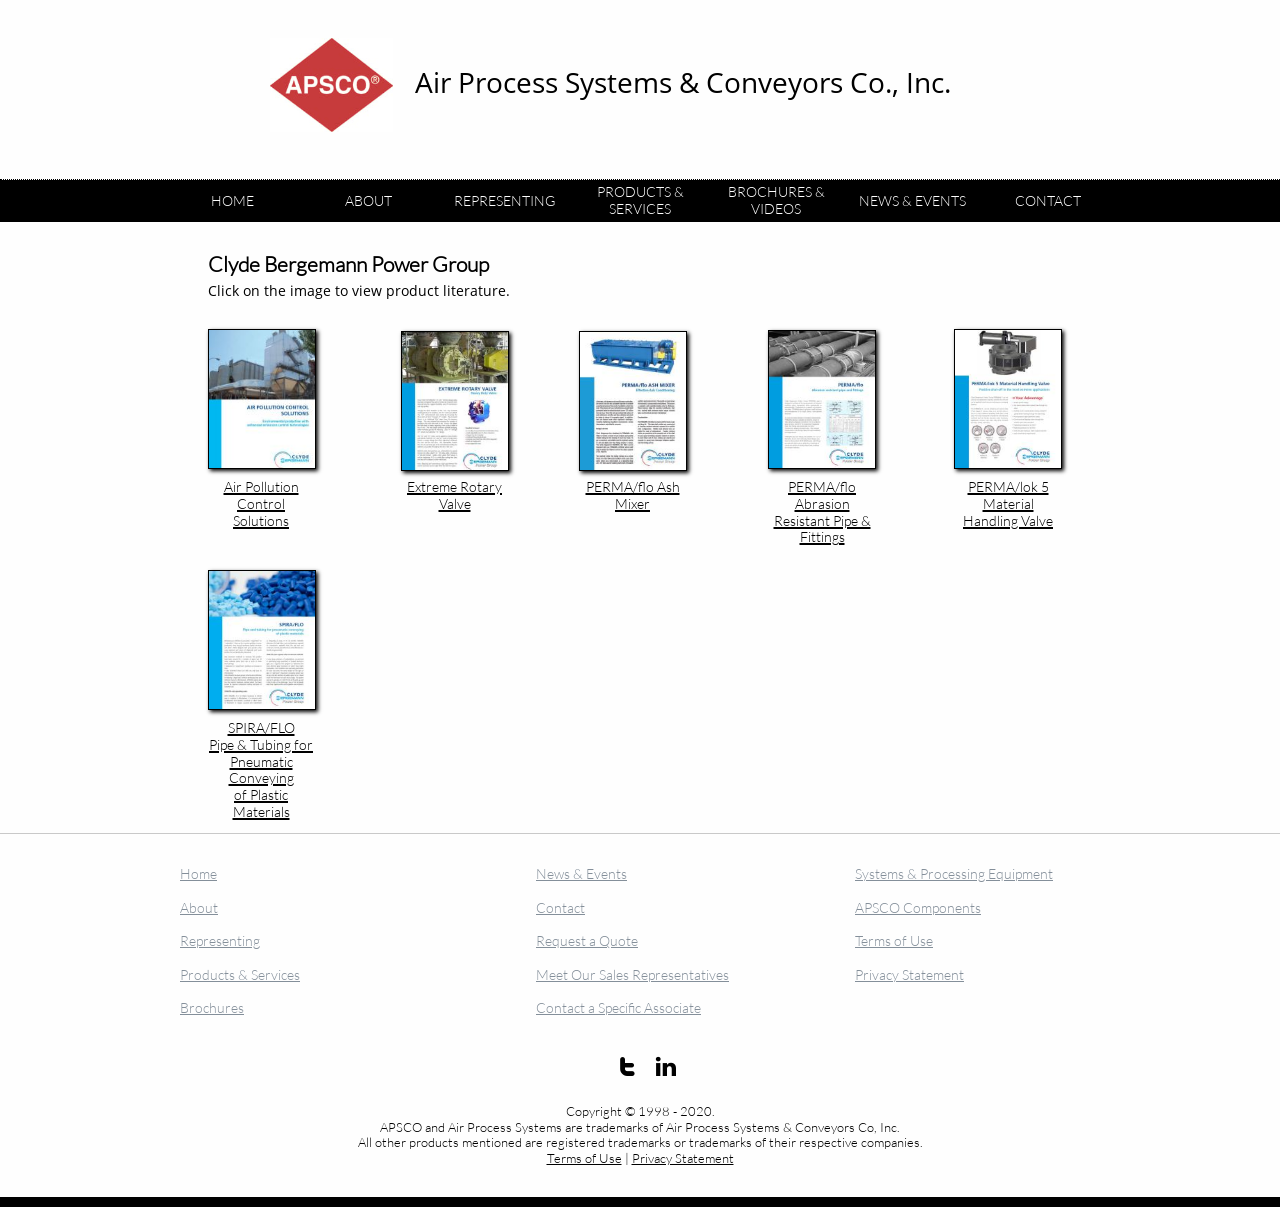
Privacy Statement (683, 1158)
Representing (220, 940)
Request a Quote (587, 940)
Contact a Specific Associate (618, 1007)
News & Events (581, 873)
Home (198, 873)
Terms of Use (584, 1158)
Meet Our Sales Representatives (632, 974)
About (199, 907)
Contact (560, 907)
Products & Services (240, 974)
